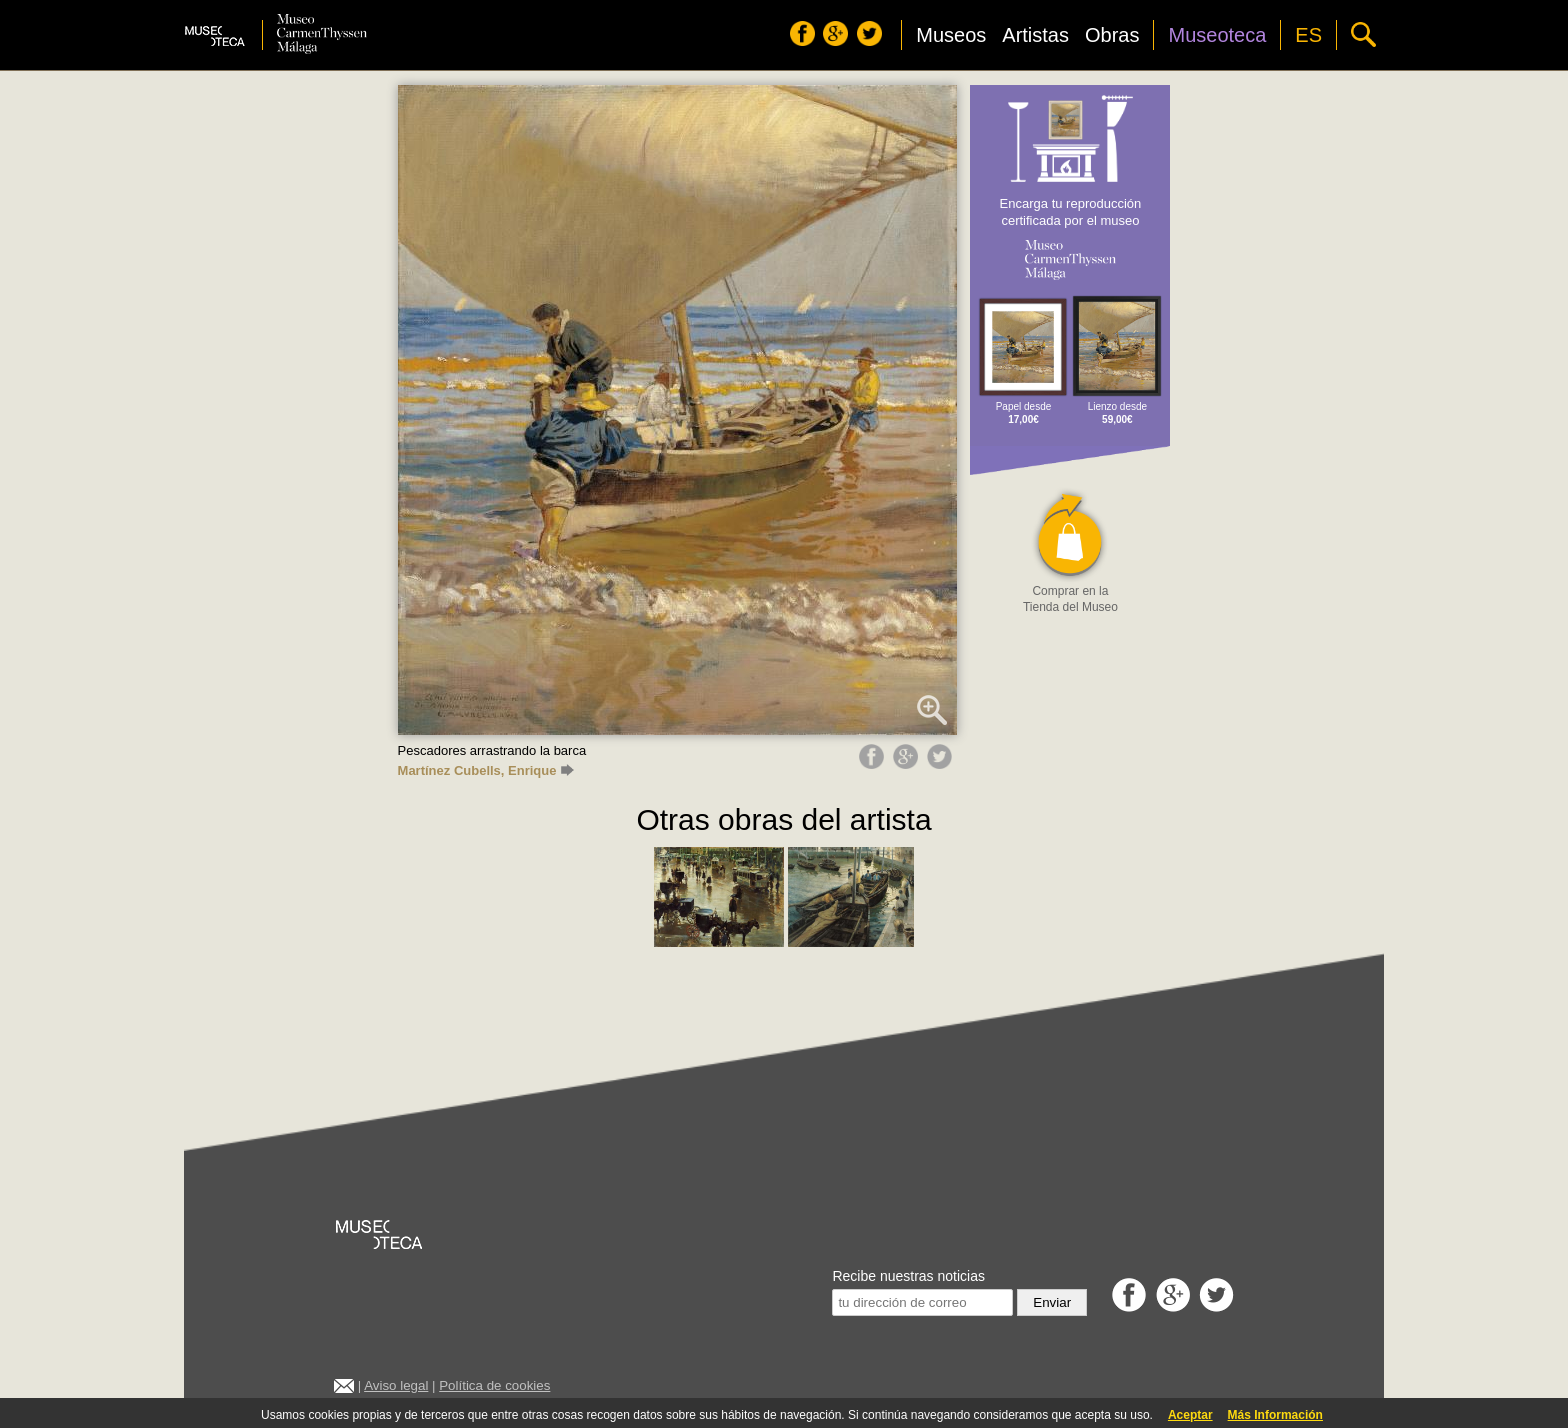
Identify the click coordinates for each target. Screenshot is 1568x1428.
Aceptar (1190, 1415)
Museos (951, 35)
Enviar (1052, 1302)
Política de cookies (494, 1385)
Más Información (1275, 1415)
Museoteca (1217, 35)
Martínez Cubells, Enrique (486, 770)
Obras (1112, 35)
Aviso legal (396, 1385)
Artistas (1035, 35)
